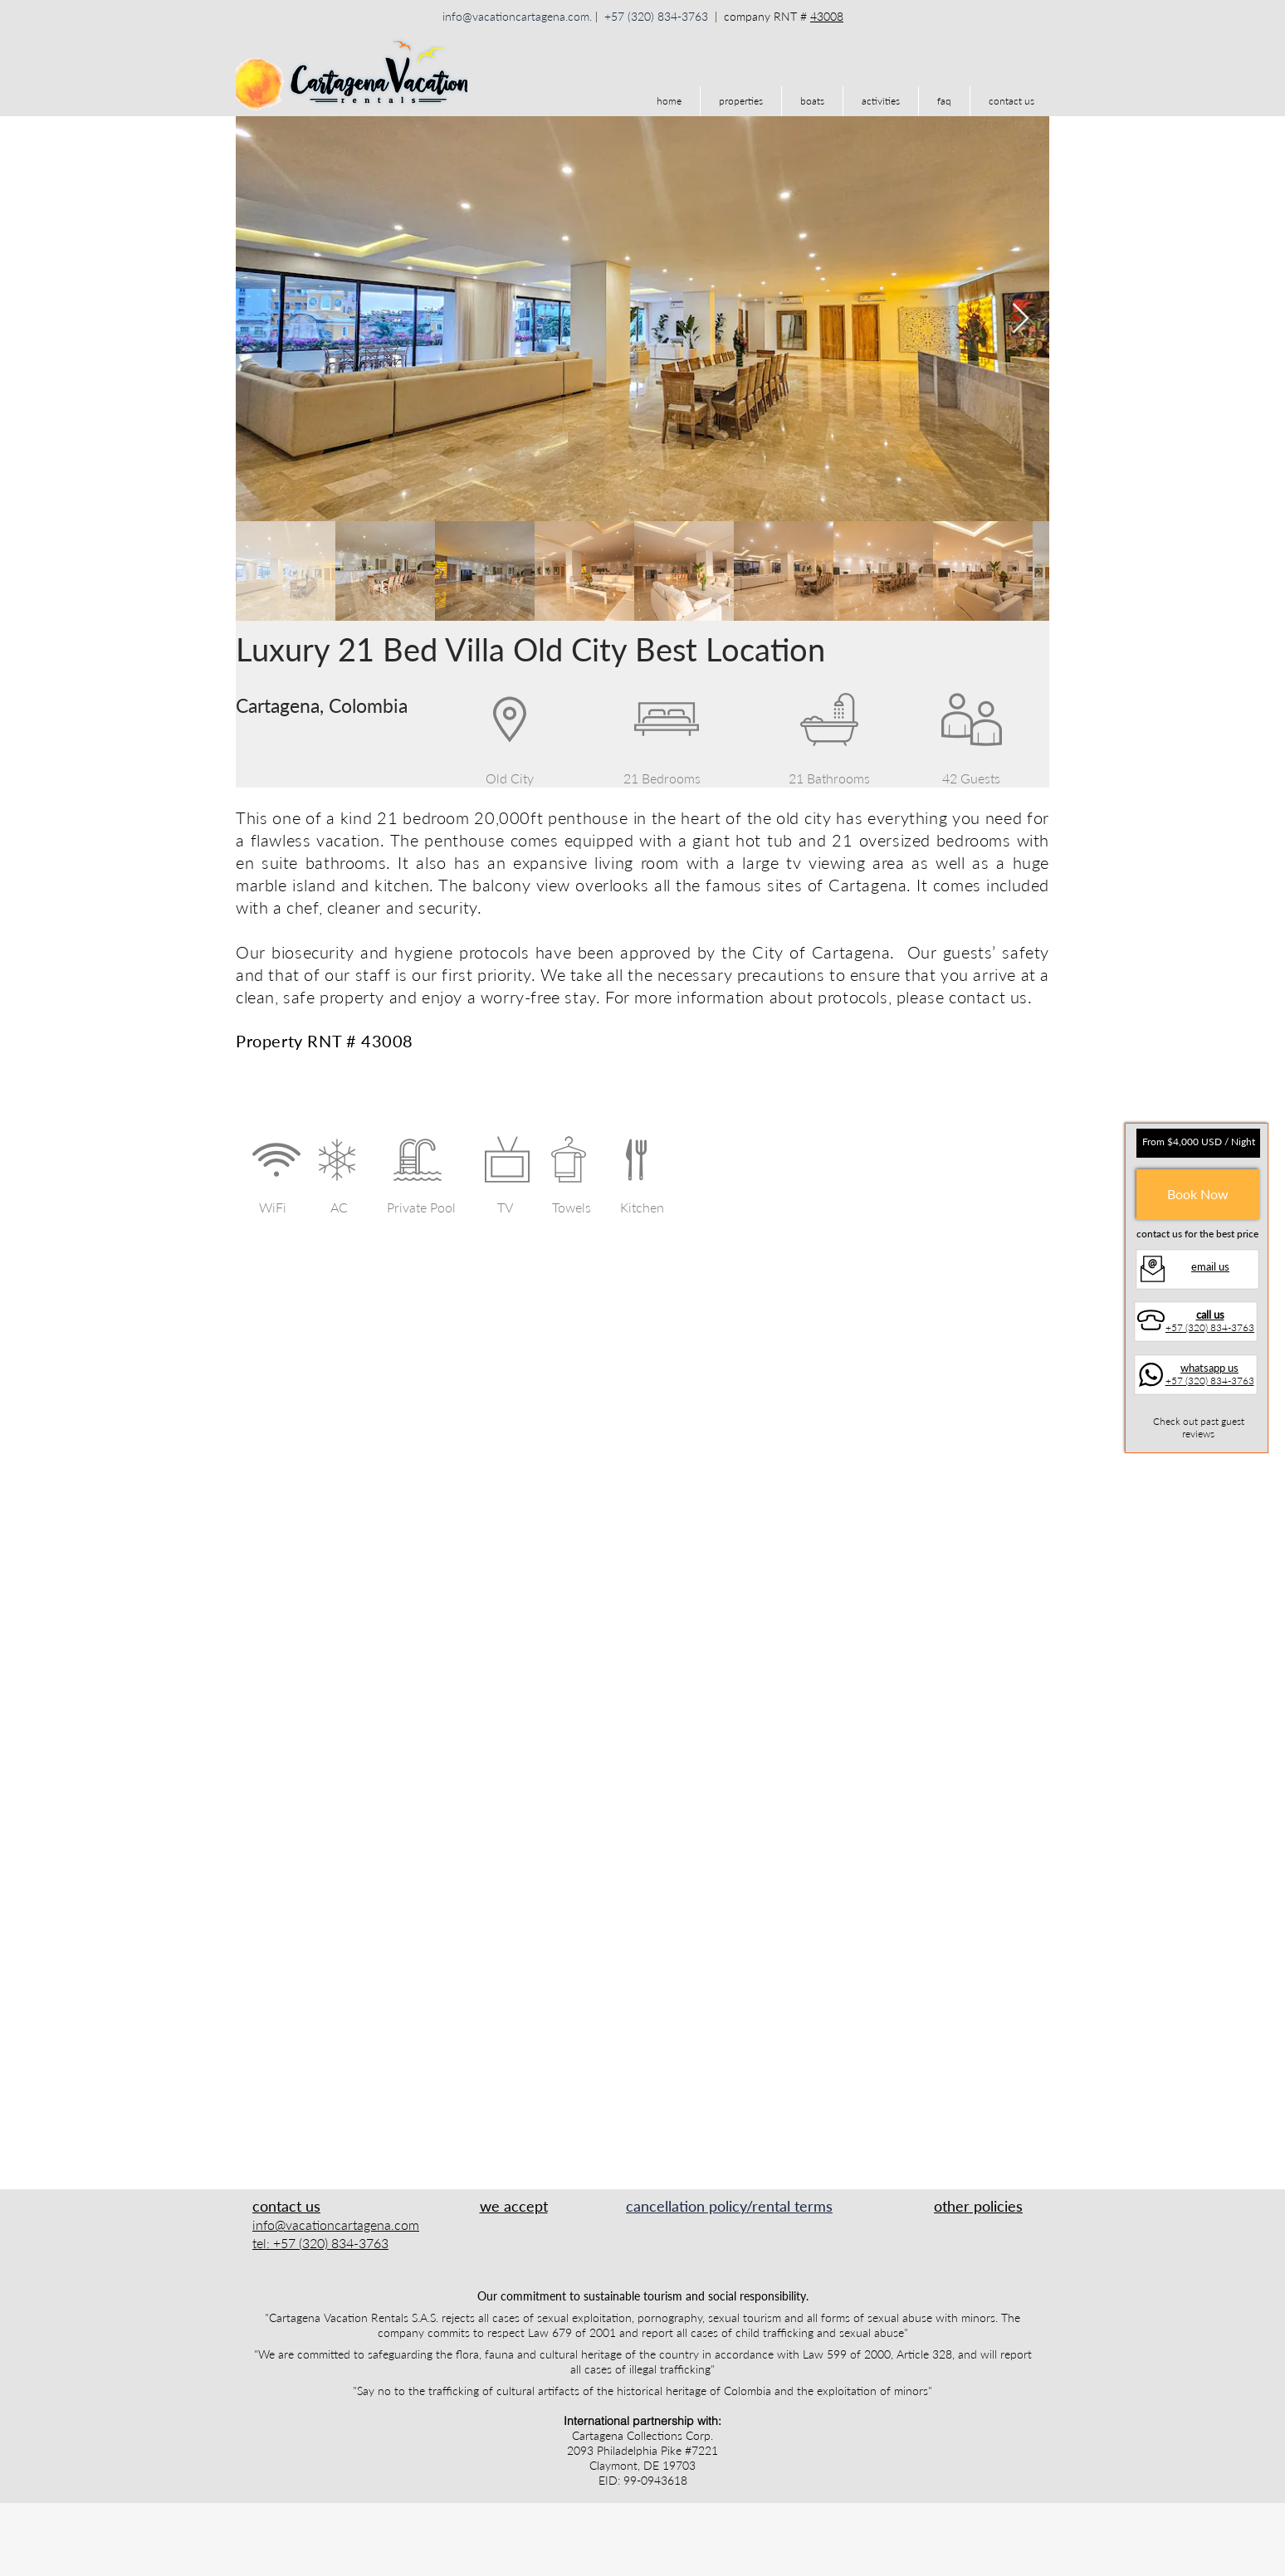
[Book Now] (1197, 1194)
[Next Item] (1020, 319)
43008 (826, 16)
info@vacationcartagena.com (515, 16)
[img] (479, 2233)
